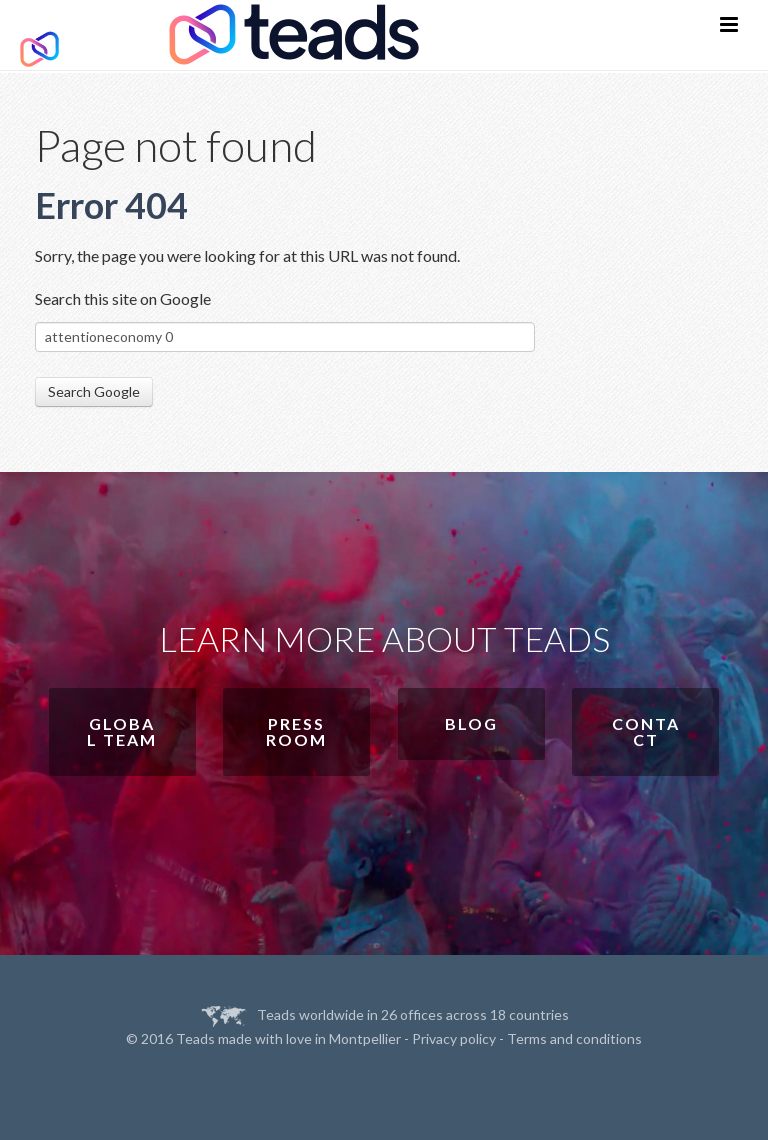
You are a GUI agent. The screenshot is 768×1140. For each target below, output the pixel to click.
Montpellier (365, 1038)
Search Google (94, 391)
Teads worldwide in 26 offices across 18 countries (413, 1014)
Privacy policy (454, 1038)
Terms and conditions (574, 1038)
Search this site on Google (123, 298)
